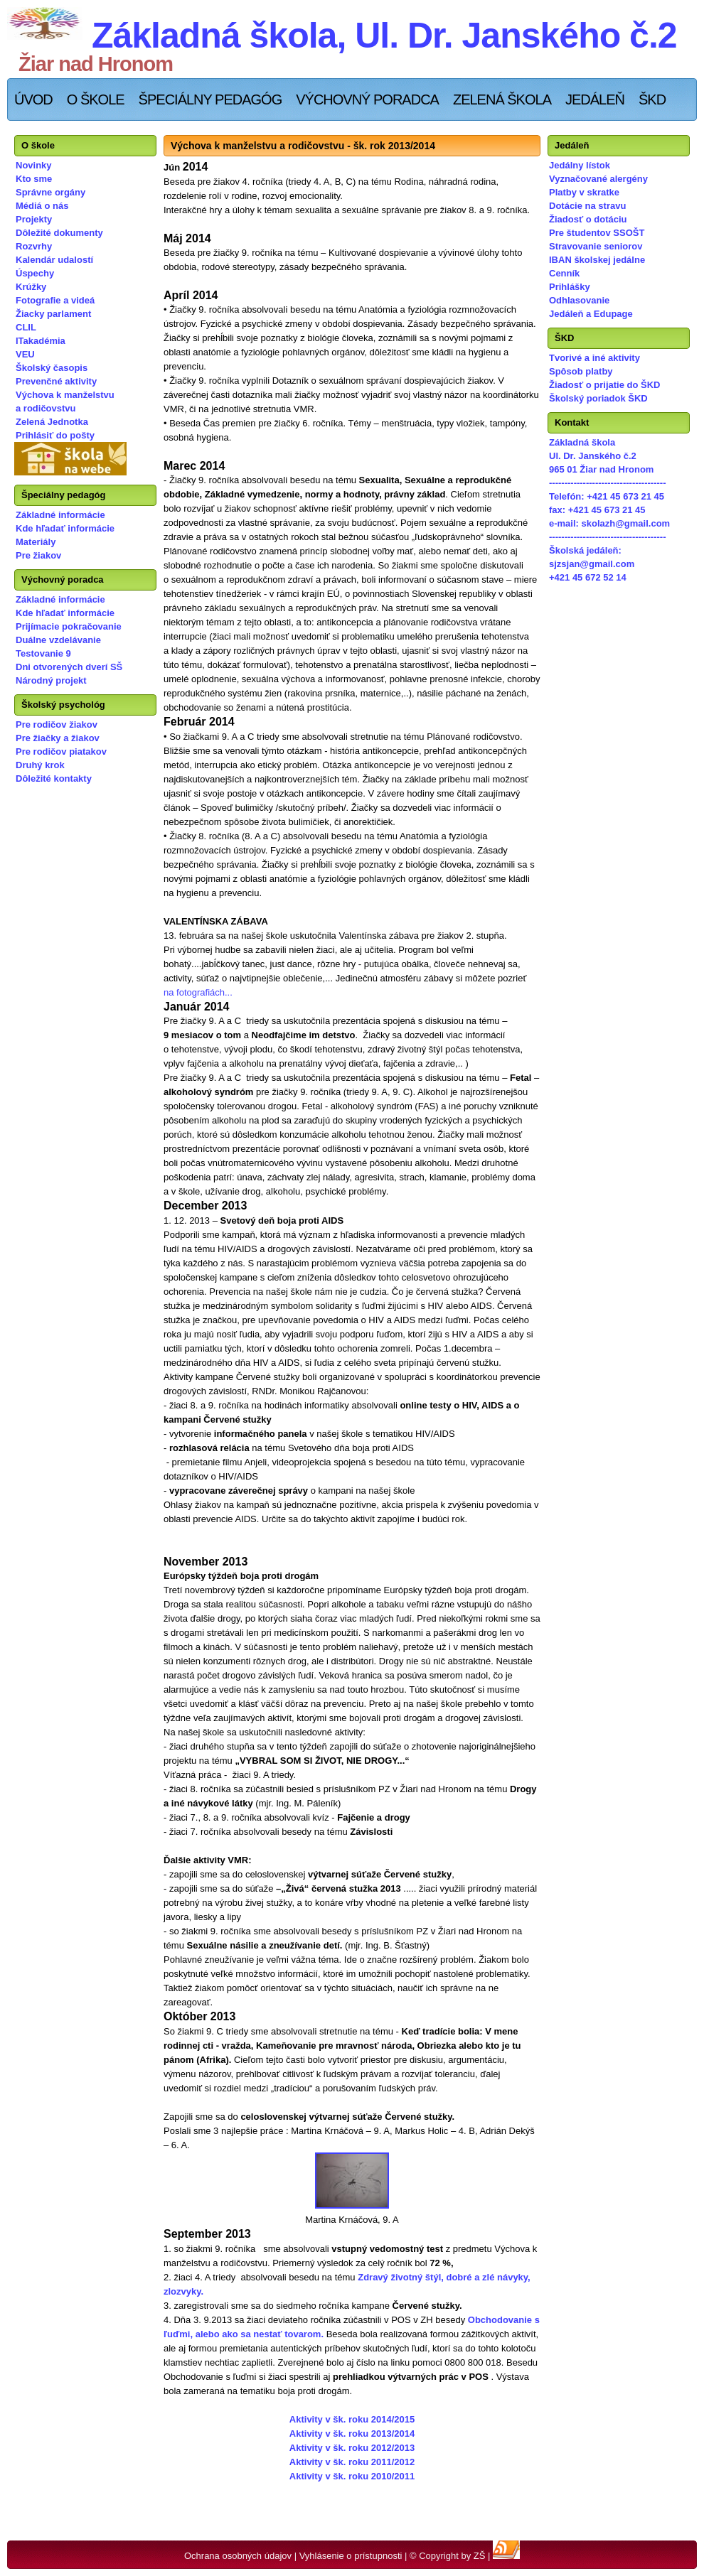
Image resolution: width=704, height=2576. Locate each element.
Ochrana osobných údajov (238, 2555)
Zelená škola (502, 99)
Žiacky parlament (53, 313)
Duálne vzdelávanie (58, 640)
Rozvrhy (34, 246)
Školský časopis (51, 367)
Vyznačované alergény (598, 178)
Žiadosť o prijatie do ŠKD (604, 384)
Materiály (35, 542)
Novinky (34, 165)
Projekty (34, 219)
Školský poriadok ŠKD (598, 398)
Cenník (564, 273)
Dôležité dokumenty (59, 232)
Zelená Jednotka (52, 421)
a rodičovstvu (46, 408)
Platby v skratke (584, 192)
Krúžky (31, 286)
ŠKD (652, 99)
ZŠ (480, 2555)
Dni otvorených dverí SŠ (69, 667)
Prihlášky (569, 286)
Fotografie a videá (55, 300)
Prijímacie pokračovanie (69, 626)
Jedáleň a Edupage (591, 313)
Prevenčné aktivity (56, 381)
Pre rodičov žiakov (56, 724)
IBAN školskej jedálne (597, 259)
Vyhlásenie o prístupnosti (350, 2555)
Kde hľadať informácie (65, 528)
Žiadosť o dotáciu (588, 219)
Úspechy (35, 273)
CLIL (26, 327)
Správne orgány (50, 192)
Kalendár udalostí (54, 259)
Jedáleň (594, 99)
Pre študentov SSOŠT (596, 232)
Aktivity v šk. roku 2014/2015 (352, 2419)
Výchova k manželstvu (65, 394)
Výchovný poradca (367, 99)
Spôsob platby (581, 371)
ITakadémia (40, 340)
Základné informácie (60, 515)
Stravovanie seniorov (596, 246)
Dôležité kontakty (54, 778)
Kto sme (34, 178)
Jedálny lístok (579, 165)
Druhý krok (40, 765)
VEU (25, 354)
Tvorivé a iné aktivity (594, 357)
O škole (95, 99)
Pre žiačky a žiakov (58, 738)
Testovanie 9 (43, 653)
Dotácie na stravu (587, 205)
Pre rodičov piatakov (61, 751)
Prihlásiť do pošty (55, 435)
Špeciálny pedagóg (210, 99)
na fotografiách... (198, 992)
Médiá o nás (42, 205)
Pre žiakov (38, 555)
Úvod (33, 99)
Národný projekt (51, 680)
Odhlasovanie (579, 300)
